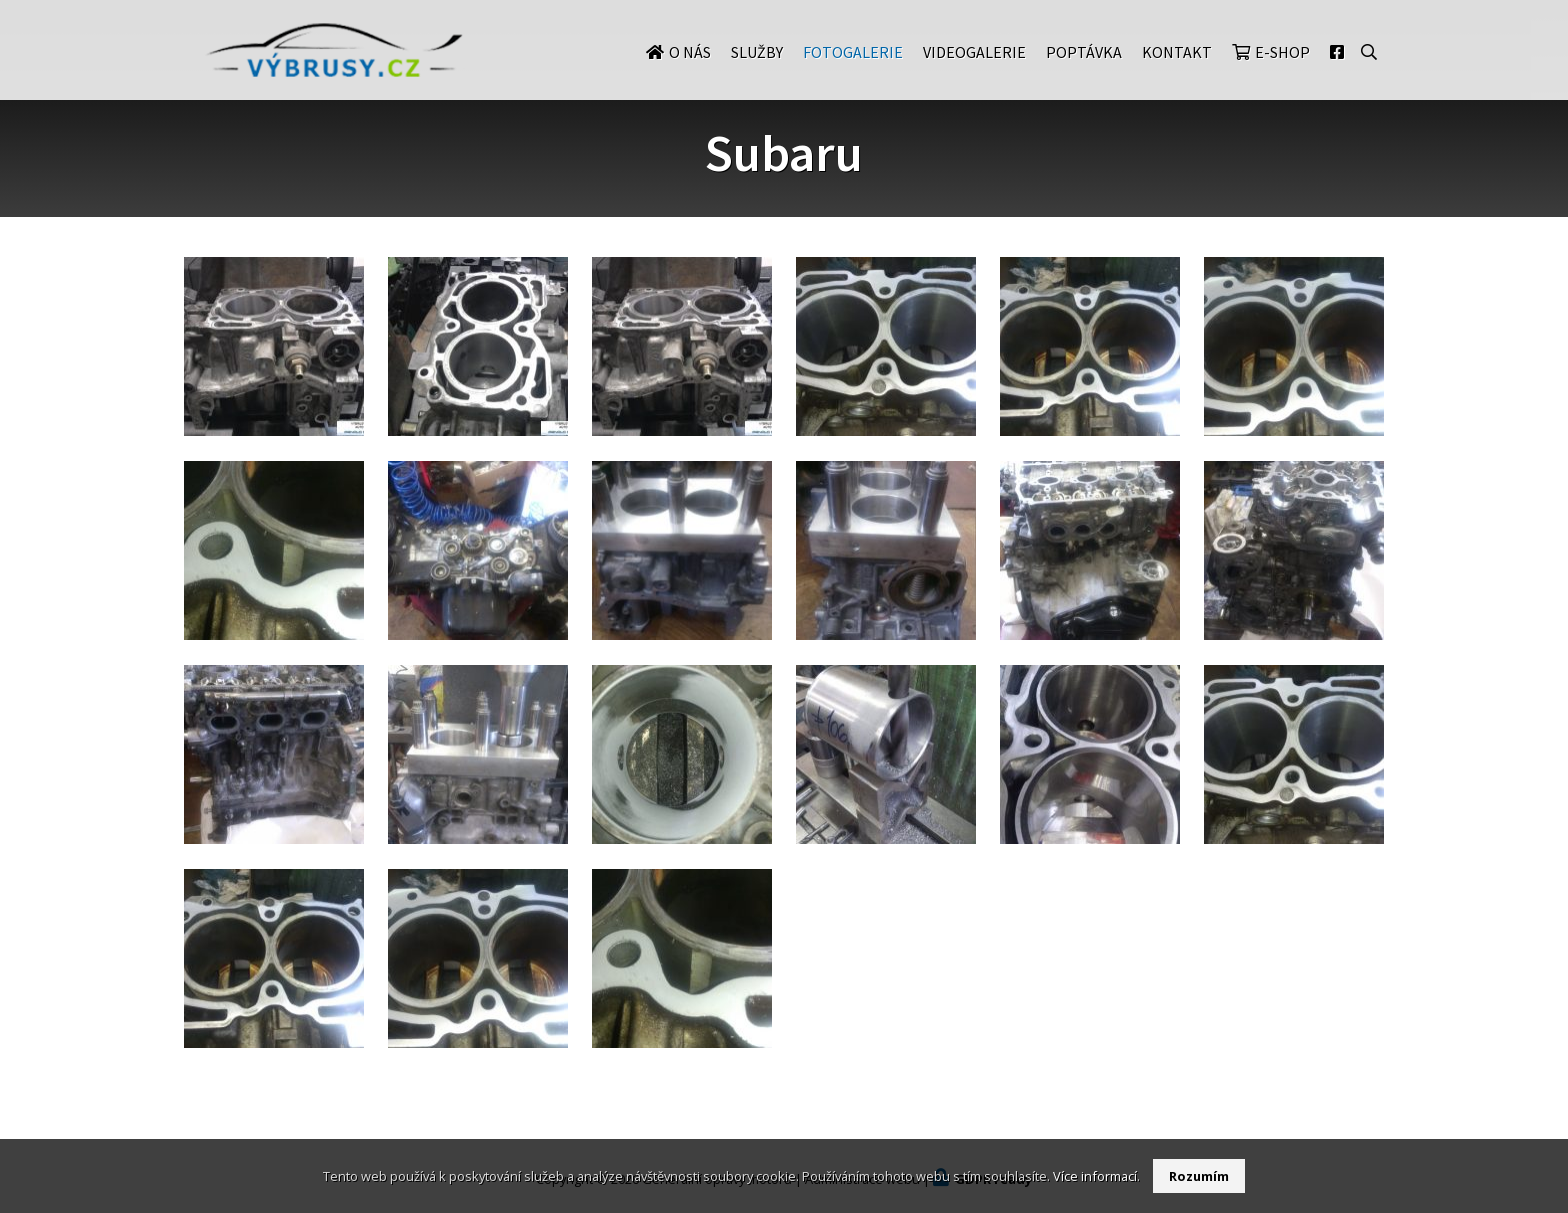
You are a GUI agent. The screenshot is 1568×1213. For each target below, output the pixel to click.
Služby (757, 72)
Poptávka (1084, 72)
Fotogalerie (853, 72)
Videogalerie (974, 72)
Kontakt (1177, 72)
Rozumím (1199, 1176)
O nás (690, 72)
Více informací (1095, 1176)
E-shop (1282, 72)
